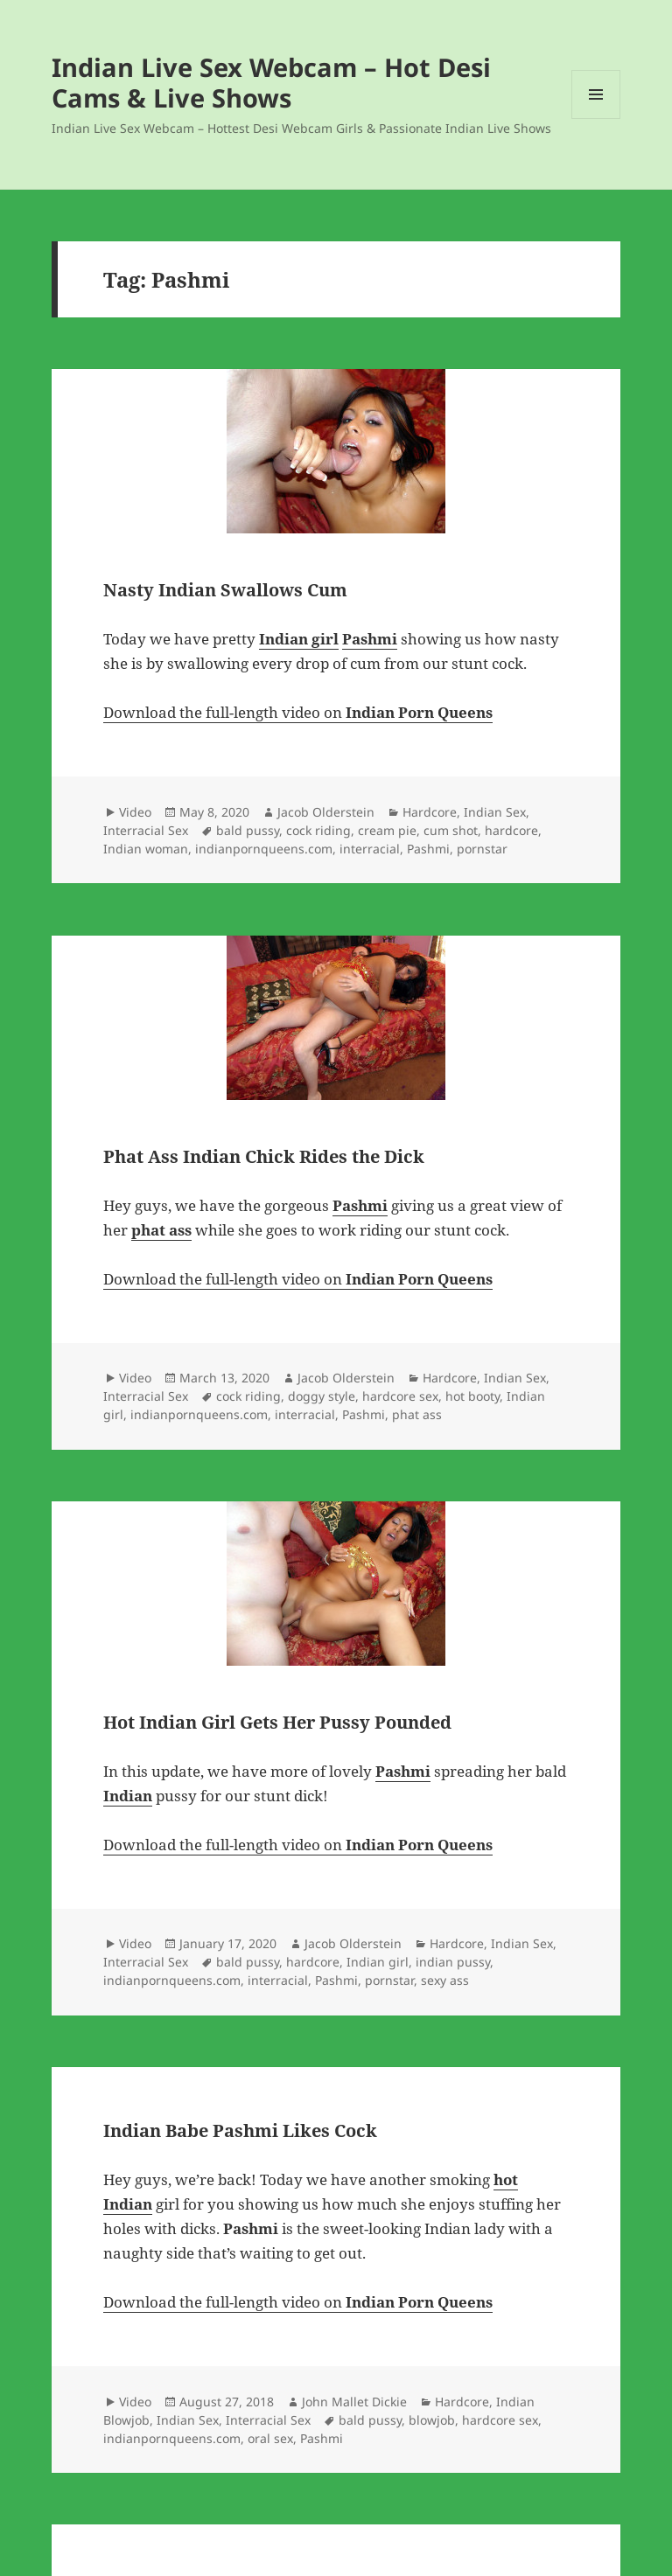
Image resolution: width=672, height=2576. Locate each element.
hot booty (472, 1396)
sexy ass (445, 1980)
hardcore (511, 830)
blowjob (432, 2420)
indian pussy (453, 1961)
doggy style (321, 1396)
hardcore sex (400, 1396)
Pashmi (428, 848)
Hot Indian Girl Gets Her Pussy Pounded (277, 1722)
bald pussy (247, 830)
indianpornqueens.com (263, 848)
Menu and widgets (596, 118)
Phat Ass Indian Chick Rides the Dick (263, 1156)
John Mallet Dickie (354, 2401)
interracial (370, 848)
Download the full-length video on (298, 712)
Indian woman (145, 848)
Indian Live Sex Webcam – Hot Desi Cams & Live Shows (271, 82)
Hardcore (429, 812)
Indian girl (377, 1961)
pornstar (482, 848)
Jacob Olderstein (325, 812)
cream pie (387, 830)
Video (135, 812)
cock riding (318, 830)
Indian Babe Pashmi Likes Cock (240, 2130)
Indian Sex (495, 812)
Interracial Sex (145, 830)
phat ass (417, 1414)
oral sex (270, 2438)
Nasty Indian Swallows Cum (225, 590)
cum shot (451, 830)
